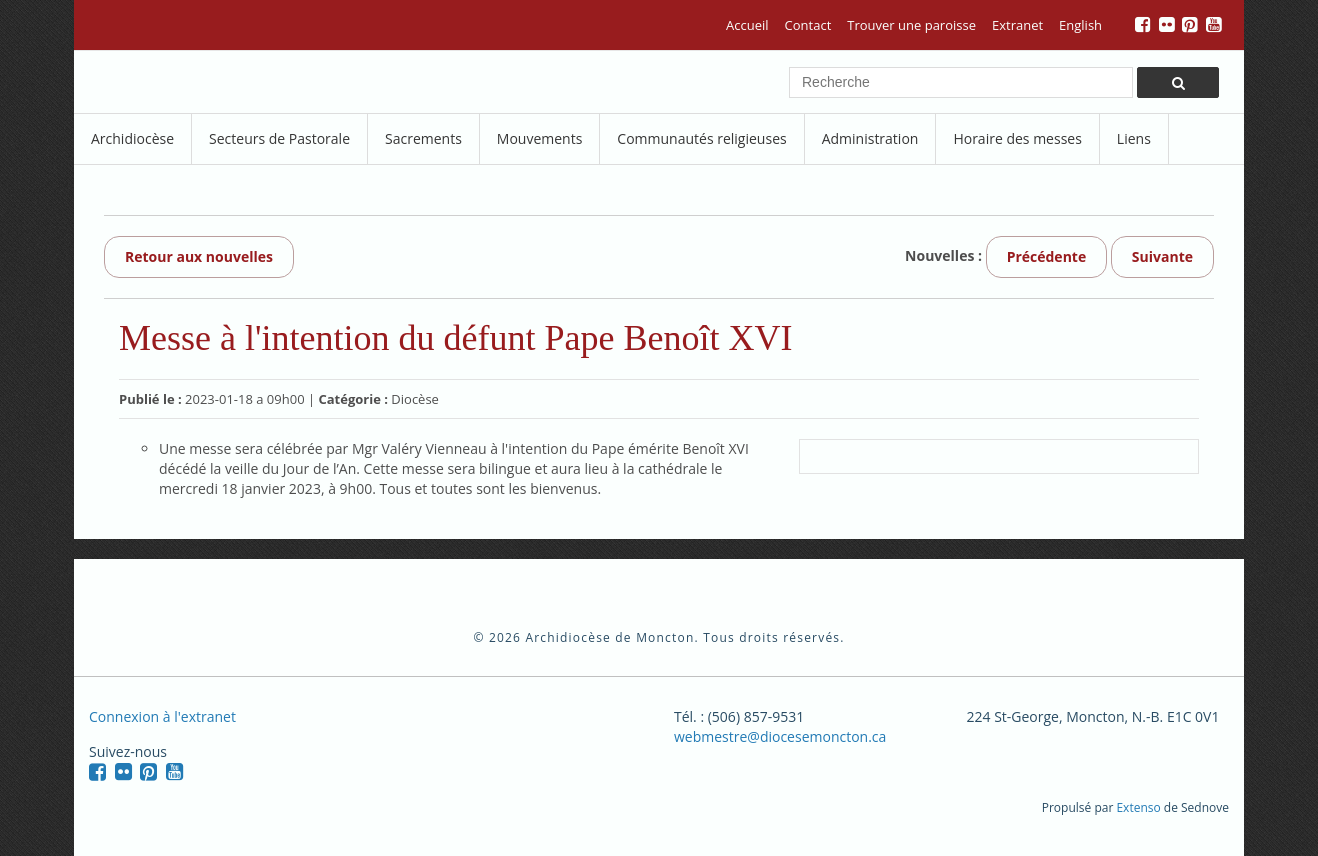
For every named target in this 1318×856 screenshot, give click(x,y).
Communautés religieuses (701, 138)
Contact (808, 25)
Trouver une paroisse (911, 25)
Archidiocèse (132, 138)
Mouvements (540, 138)
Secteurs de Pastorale (279, 138)
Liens (1134, 138)
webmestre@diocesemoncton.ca (780, 736)
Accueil (747, 25)
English (1080, 25)
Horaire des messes (1017, 138)
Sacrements (423, 138)
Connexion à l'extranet (162, 716)
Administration (870, 138)
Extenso (1138, 807)
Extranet (1017, 25)
